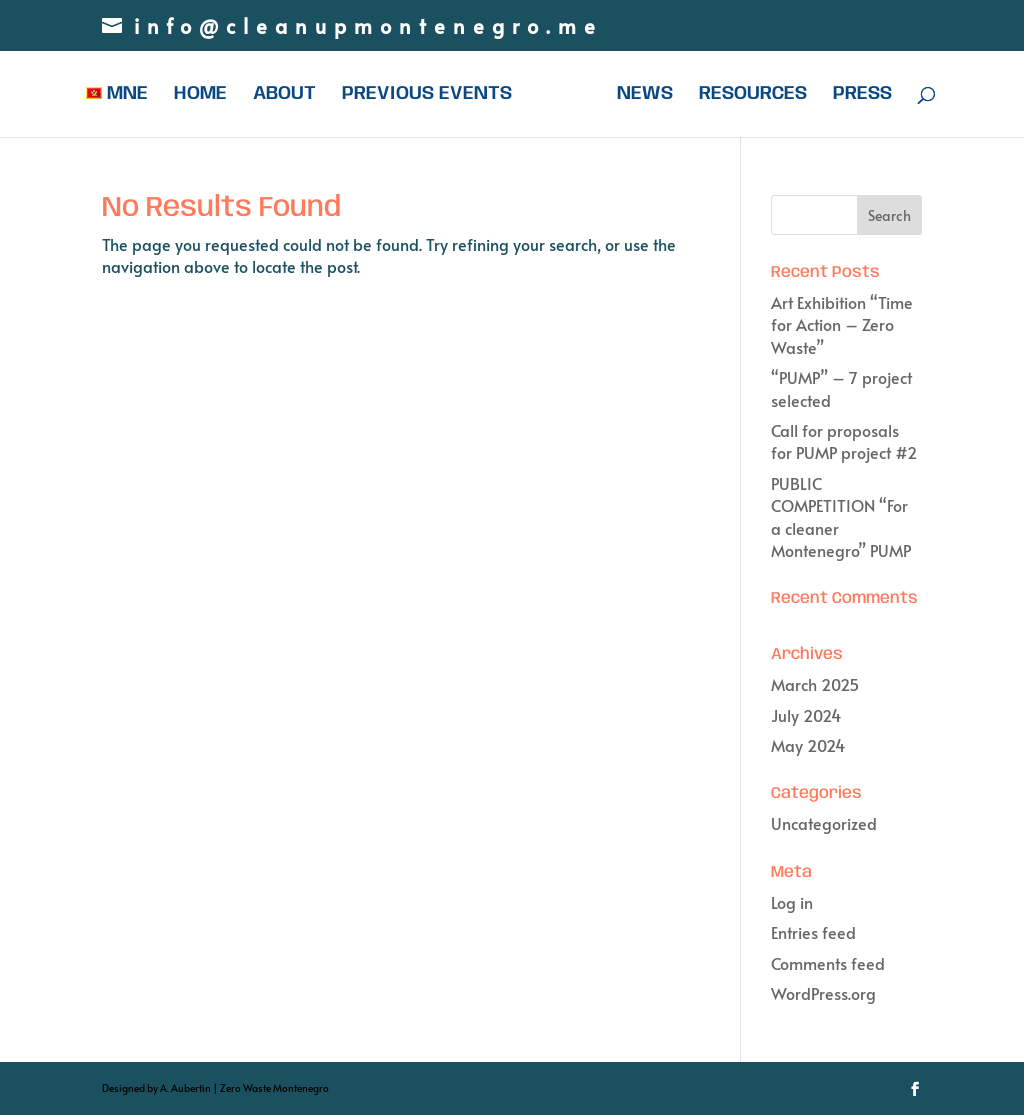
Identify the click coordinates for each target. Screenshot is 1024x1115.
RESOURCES (753, 95)
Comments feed (828, 963)
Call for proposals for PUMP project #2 (844, 441)
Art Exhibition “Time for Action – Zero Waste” (842, 324)
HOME (200, 95)
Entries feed (813, 932)
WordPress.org (823, 993)
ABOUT (284, 95)
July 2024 (806, 715)
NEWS (645, 95)
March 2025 (815, 684)
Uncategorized (824, 823)
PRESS (862, 95)
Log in (792, 902)
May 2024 (808, 745)
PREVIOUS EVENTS (427, 95)
